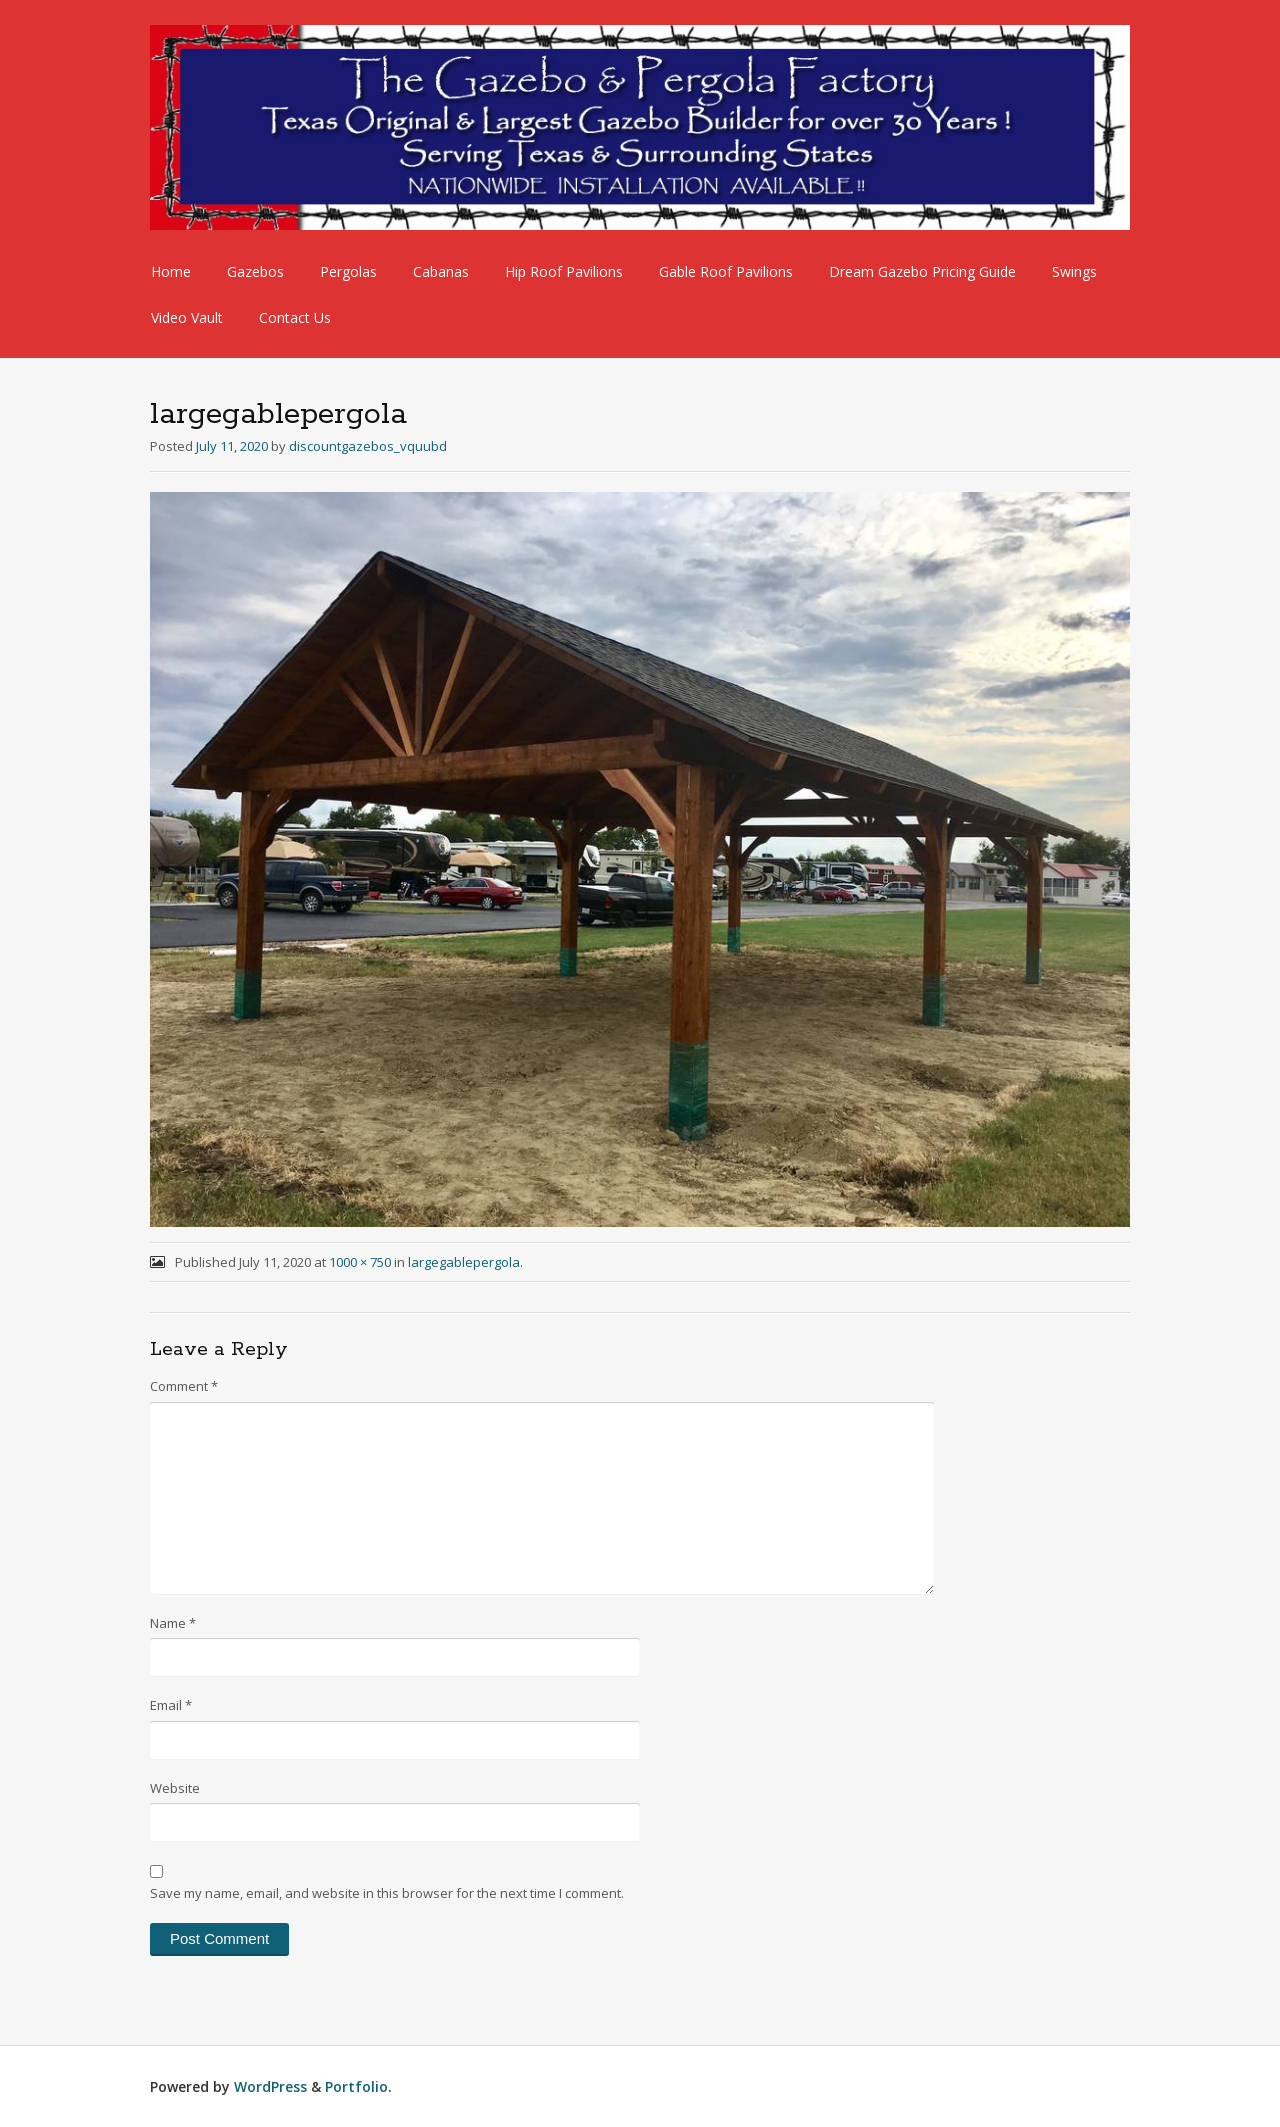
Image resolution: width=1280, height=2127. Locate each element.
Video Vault (187, 317)
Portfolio (356, 2086)
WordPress (270, 2086)
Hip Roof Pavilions (564, 271)
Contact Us (295, 317)
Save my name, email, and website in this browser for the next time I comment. (387, 1893)
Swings (1074, 271)
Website (175, 1788)
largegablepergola (464, 1262)
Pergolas (348, 271)
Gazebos (255, 271)
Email (171, 1705)
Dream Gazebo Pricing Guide (922, 271)
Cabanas (441, 271)
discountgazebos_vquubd (368, 446)
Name (173, 1623)
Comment (184, 1386)
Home (171, 271)
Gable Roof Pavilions (726, 271)
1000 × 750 (360, 1262)
